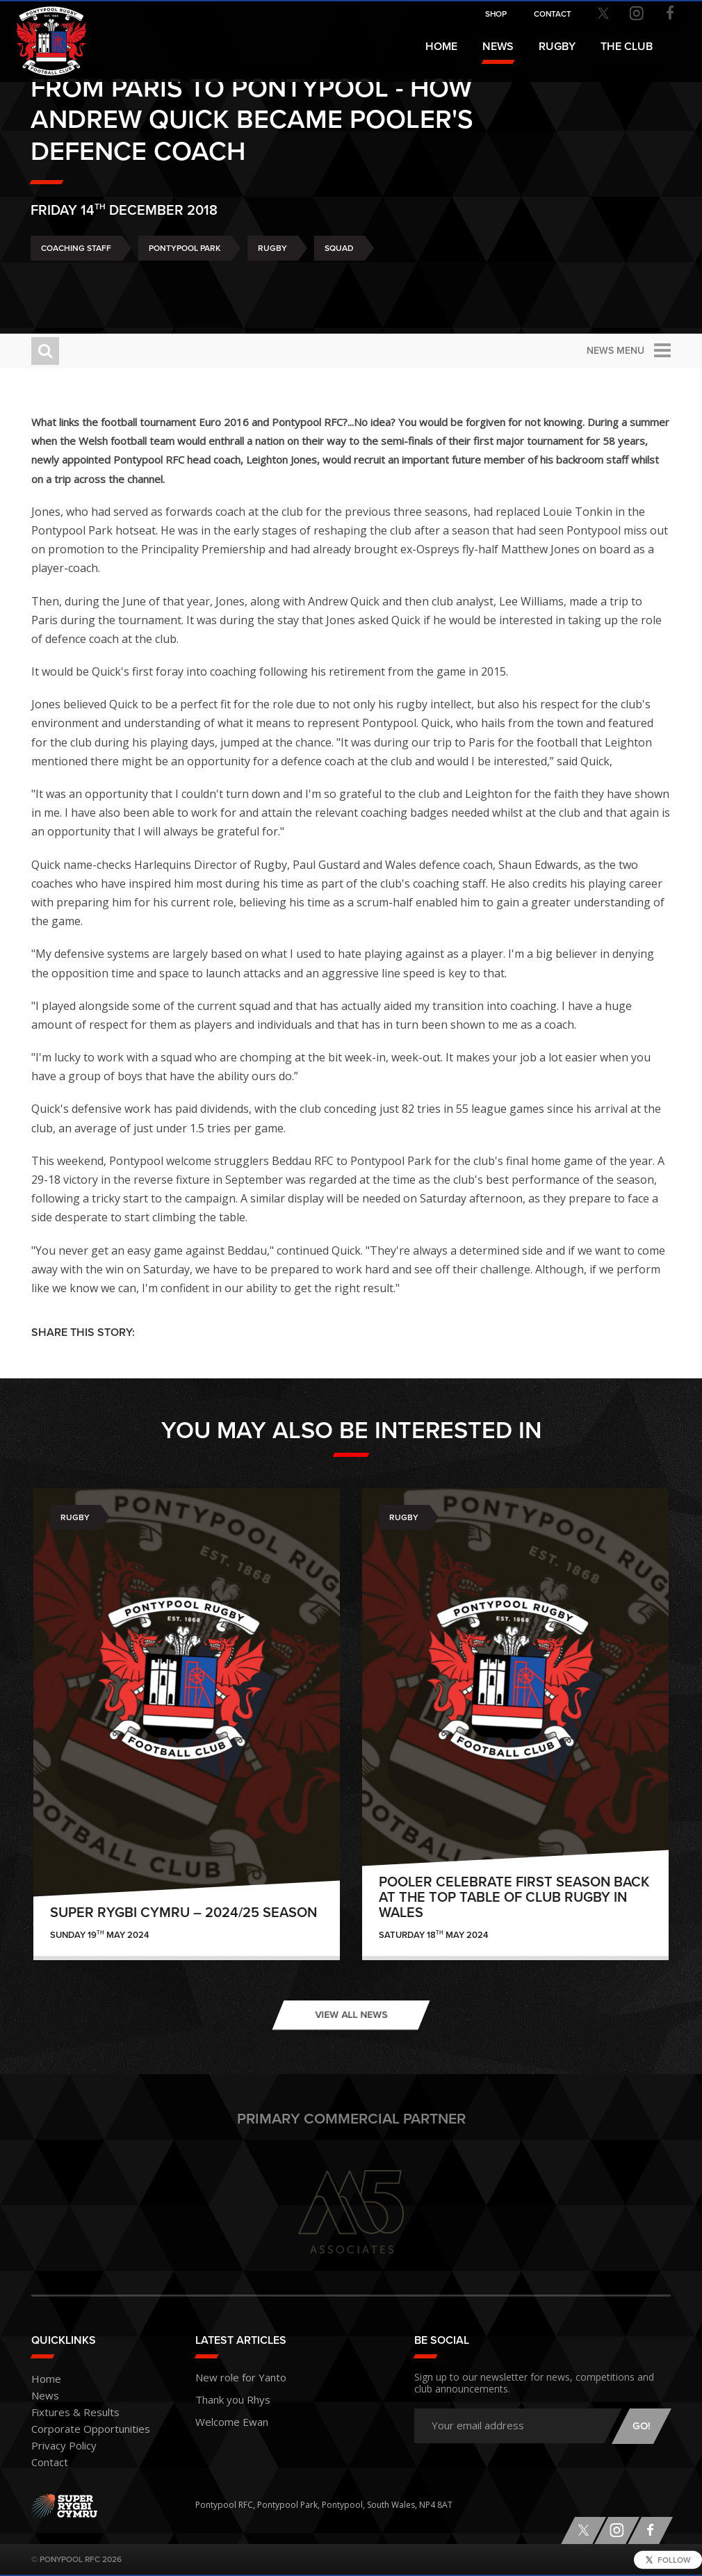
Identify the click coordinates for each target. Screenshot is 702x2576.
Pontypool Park (184, 287)
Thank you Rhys (225, 2396)
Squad (339, 287)
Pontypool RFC (42, 32)
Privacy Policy (57, 2446)
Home (441, 47)
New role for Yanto (232, 2376)
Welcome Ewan (224, 2416)
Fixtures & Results (65, 2413)
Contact (46, 2463)
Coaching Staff (76, 287)
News (498, 47)
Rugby (272, 287)
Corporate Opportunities (81, 2430)
